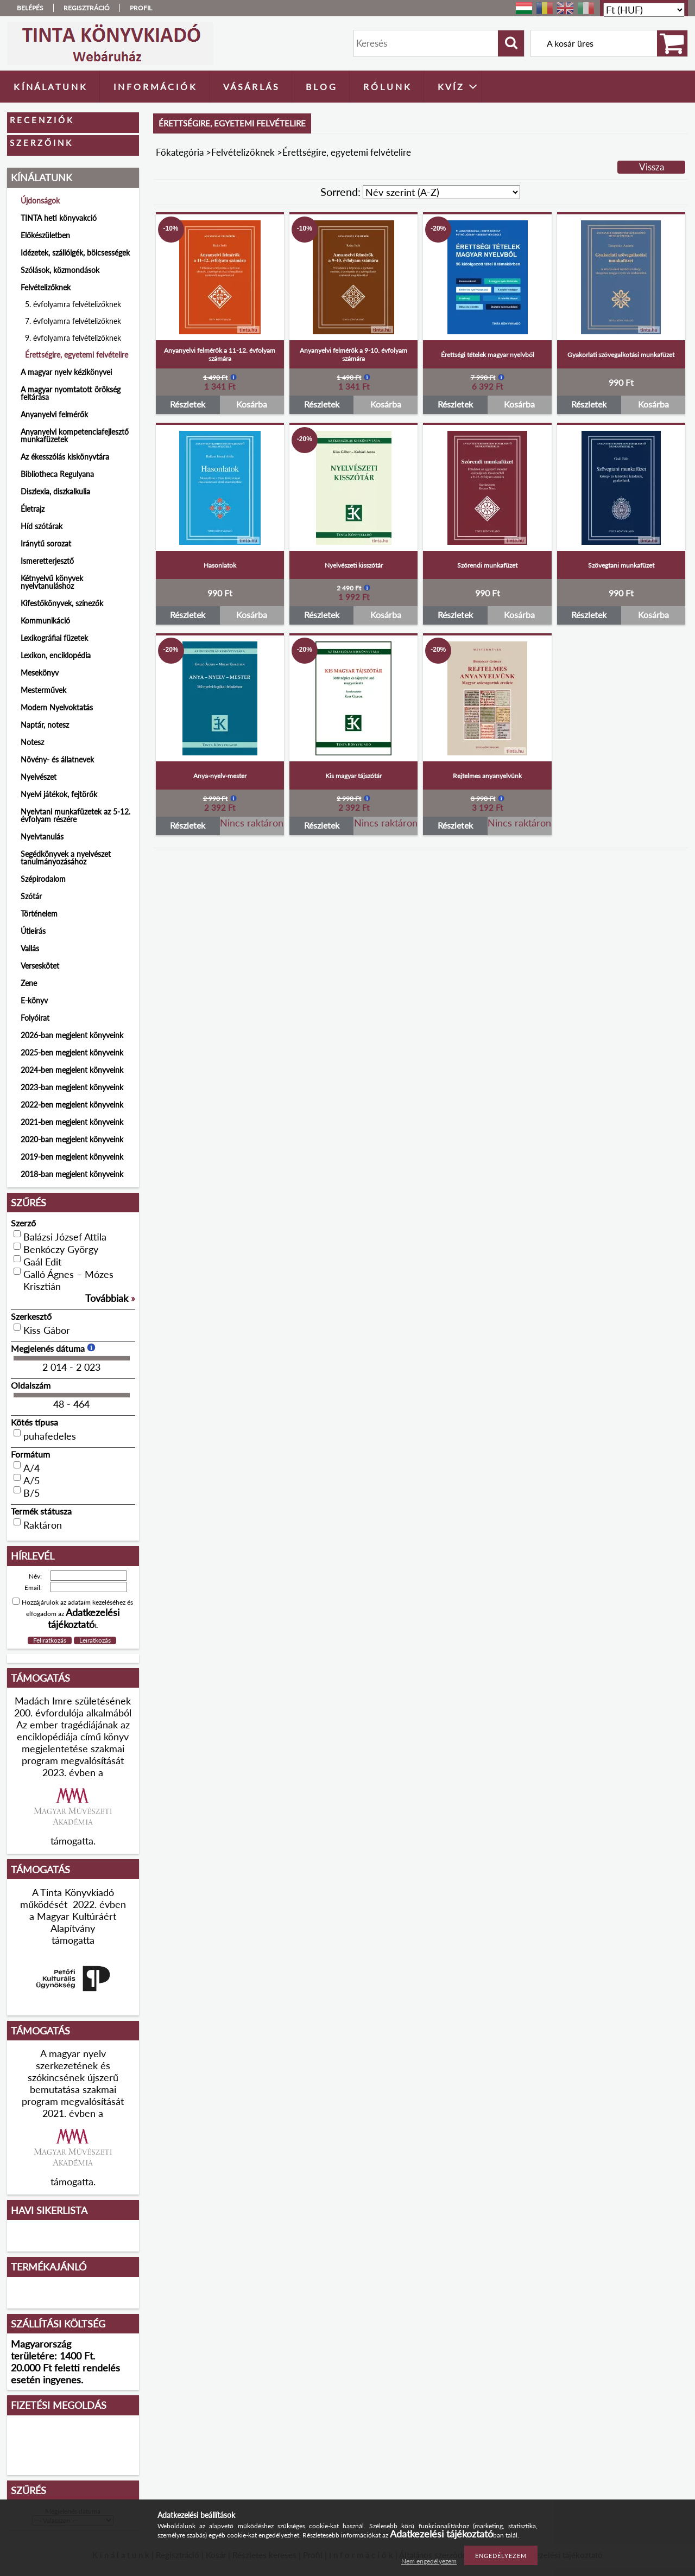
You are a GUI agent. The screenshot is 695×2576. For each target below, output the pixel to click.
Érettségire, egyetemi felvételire (76, 354)
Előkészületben (45, 235)
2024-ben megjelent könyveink (72, 1069)
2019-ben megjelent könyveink (72, 1156)
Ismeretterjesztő (47, 560)
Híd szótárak (41, 526)
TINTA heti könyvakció (59, 217)
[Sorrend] (441, 192)
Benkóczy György (60, 1249)
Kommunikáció (45, 620)
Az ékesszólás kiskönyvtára (65, 456)
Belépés (30, 8)
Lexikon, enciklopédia (56, 655)
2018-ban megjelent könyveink (72, 1174)
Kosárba (251, 404)
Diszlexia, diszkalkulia (55, 491)
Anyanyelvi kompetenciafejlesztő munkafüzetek (75, 435)
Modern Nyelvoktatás (57, 707)
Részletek (187, 404)
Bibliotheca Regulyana (57, 474)
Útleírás (33, 931)
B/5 (31, 1493)
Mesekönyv (40, 672)
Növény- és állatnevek (57, 759)
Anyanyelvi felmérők (54, 414)
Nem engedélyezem (429, 2561)
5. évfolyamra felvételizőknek (73, 304)
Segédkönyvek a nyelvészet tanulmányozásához (66, 857)
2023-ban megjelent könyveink (72, 1087)
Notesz (32, 742)
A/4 (31, 1468)
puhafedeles (49, 1436)
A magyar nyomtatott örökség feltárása (71, 393)
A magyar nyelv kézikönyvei (66, 372)
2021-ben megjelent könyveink (72, 1122)
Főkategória (180, 152)
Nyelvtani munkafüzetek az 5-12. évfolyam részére (75, 815)
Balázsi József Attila (64, 1237)
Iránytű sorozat (46, 543)
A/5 (31, 1480)
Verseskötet (40, 965)
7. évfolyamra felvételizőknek (73, 321)
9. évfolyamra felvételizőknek (73, 337)
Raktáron (42, 1525)
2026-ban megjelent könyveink (72, 1035)
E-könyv (34, 1000)
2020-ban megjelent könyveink (72, 1139)
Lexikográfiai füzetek (54, 638)
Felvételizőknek (243, 152)
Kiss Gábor (46, 1330)
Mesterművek (43, 690)
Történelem (39, 913)
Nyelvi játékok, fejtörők (59, 794)
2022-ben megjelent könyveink (72, 1104)
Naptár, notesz (45, 724)
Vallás (30, 948)
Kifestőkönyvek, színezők (62, 603)
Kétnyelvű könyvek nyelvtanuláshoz (52, 582)
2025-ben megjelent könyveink (72, 1052)
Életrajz (33, 508)
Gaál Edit (42, 1262)
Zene (29, 983)
